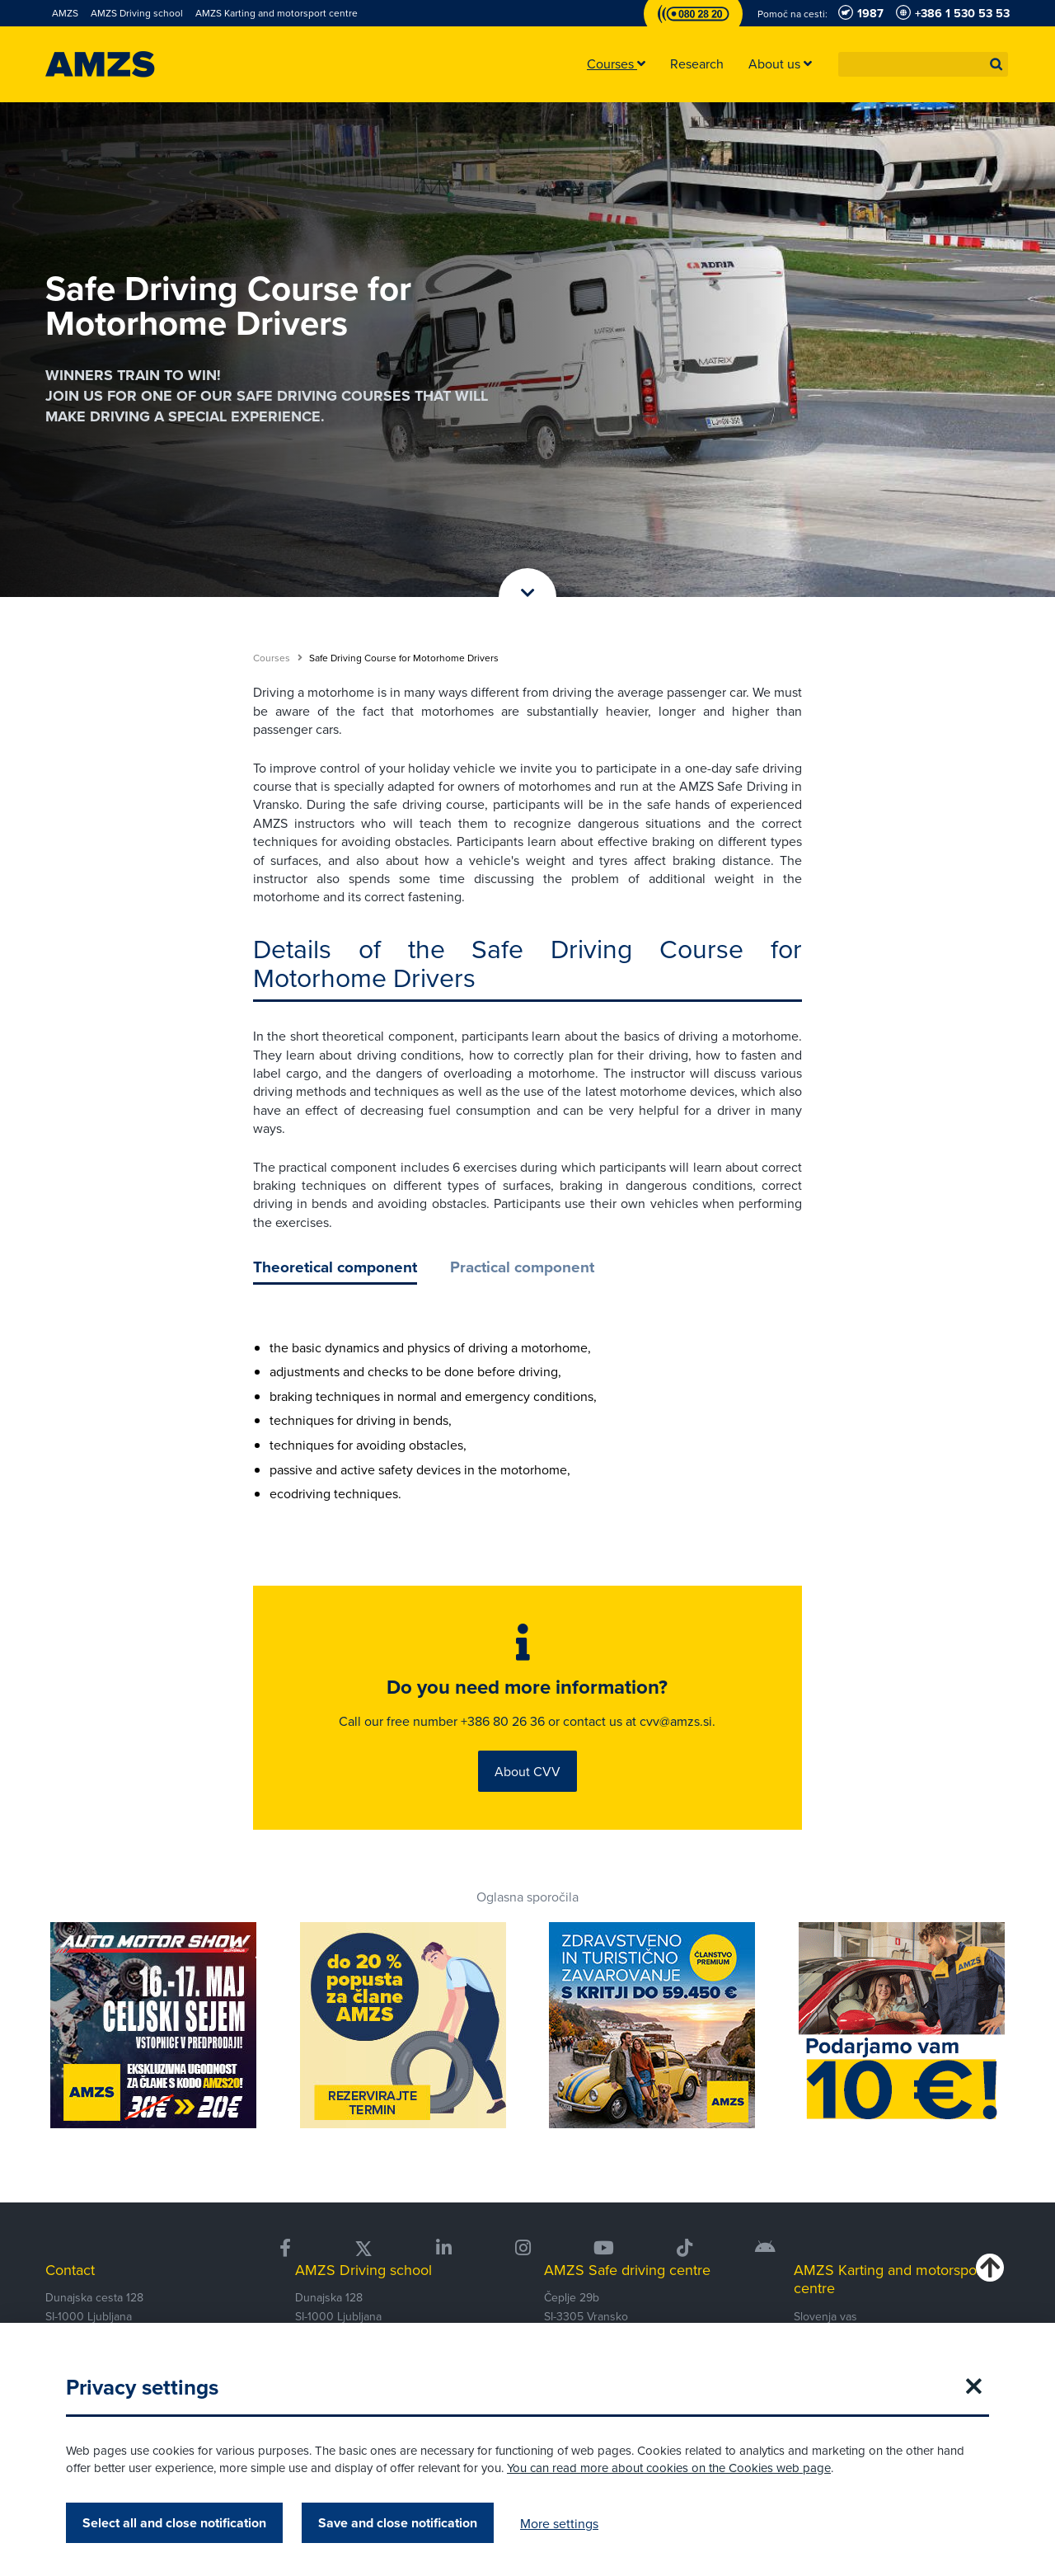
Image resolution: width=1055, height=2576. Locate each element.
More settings (559, 2523)
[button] (996, 64)
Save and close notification (397, 2522)
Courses (277, 658)
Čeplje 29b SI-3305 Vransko (586, 2311)
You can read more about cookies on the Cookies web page (669, 2467)
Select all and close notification (174, 2522)
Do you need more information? (527, 1690)
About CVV (527, 1774)
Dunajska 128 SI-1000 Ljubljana (338, 2311)
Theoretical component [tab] (335, 1267)
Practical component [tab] (522, 1267)
